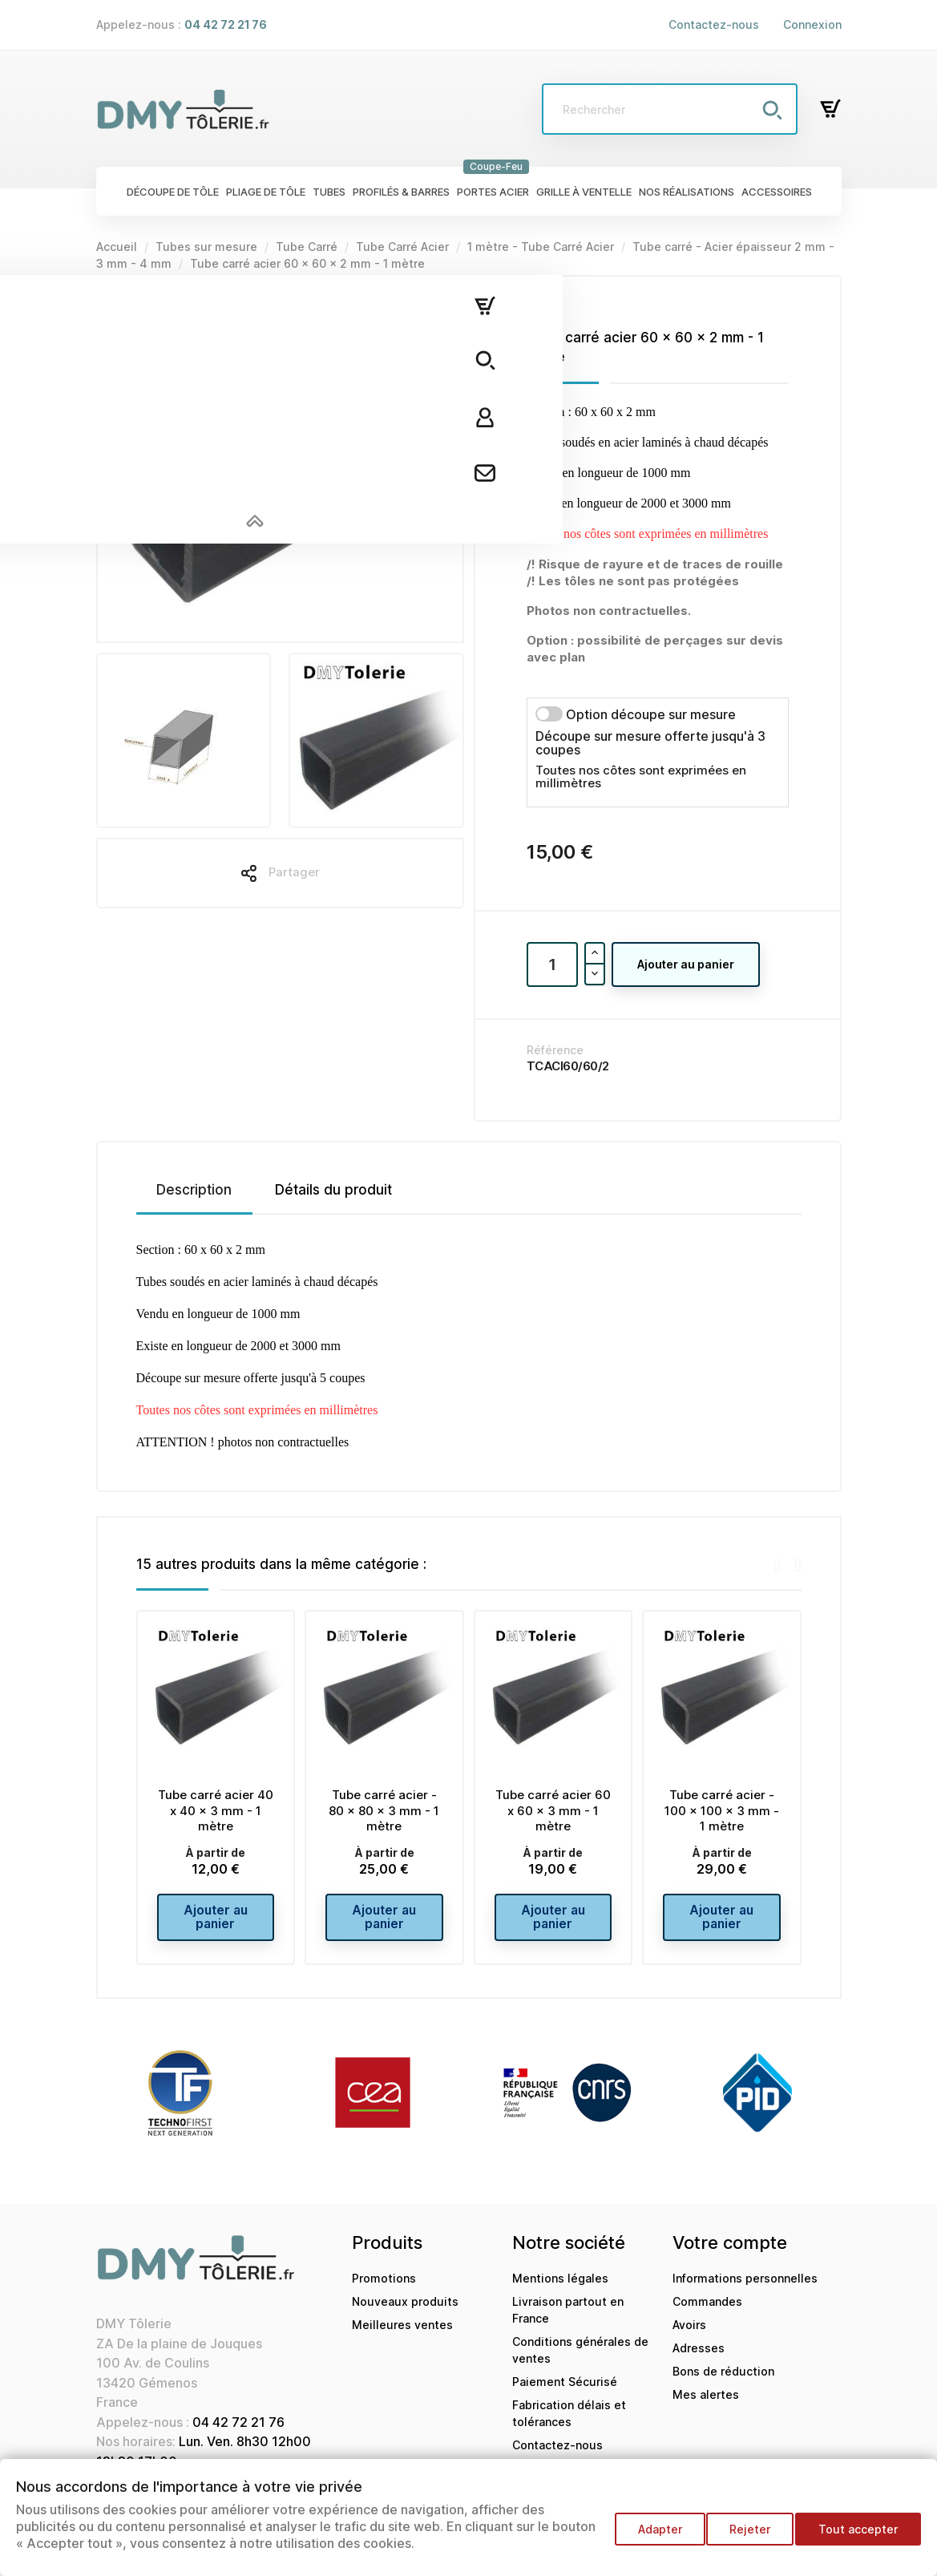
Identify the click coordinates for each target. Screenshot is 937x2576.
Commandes (707, 2312)
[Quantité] (552, 964)
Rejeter (743, 2535)
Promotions (384, 2288)
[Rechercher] (670, 109)
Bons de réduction (723, 2381)
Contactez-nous (713, 24)
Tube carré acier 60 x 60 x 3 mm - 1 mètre (553, 1810)
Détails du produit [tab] (333, 1190)
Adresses (698, 2358)
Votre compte (729, 2252)
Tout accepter (858, 2535)
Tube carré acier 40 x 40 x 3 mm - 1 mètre (215, 1810)
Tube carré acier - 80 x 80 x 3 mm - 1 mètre (384, 1810)
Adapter (646, 2535)
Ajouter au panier (685, 964)
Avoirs (689, 2335)
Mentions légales (560, 2288)
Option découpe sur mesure (651, 714)
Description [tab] (194, 1190)
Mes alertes (705, 2405)
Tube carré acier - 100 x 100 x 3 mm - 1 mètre (721, 1810)
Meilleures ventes (402, 2335)
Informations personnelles (745, 2288)
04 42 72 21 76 (238, 2432)
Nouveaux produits (405, 2312)
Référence (555, 1050)
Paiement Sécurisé (564, 2392)
